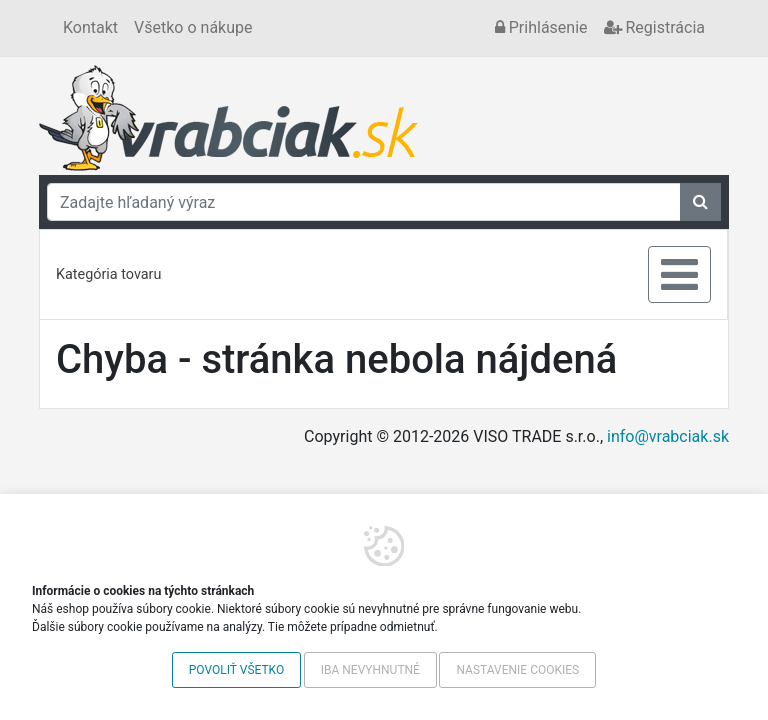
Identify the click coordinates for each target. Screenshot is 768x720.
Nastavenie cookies (517, 670)
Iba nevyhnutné (370, 670)
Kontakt (90, 27)
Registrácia (654, 27)
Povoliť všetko (236, 670)
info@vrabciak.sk (668, 436)
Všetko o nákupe (193, 27)
